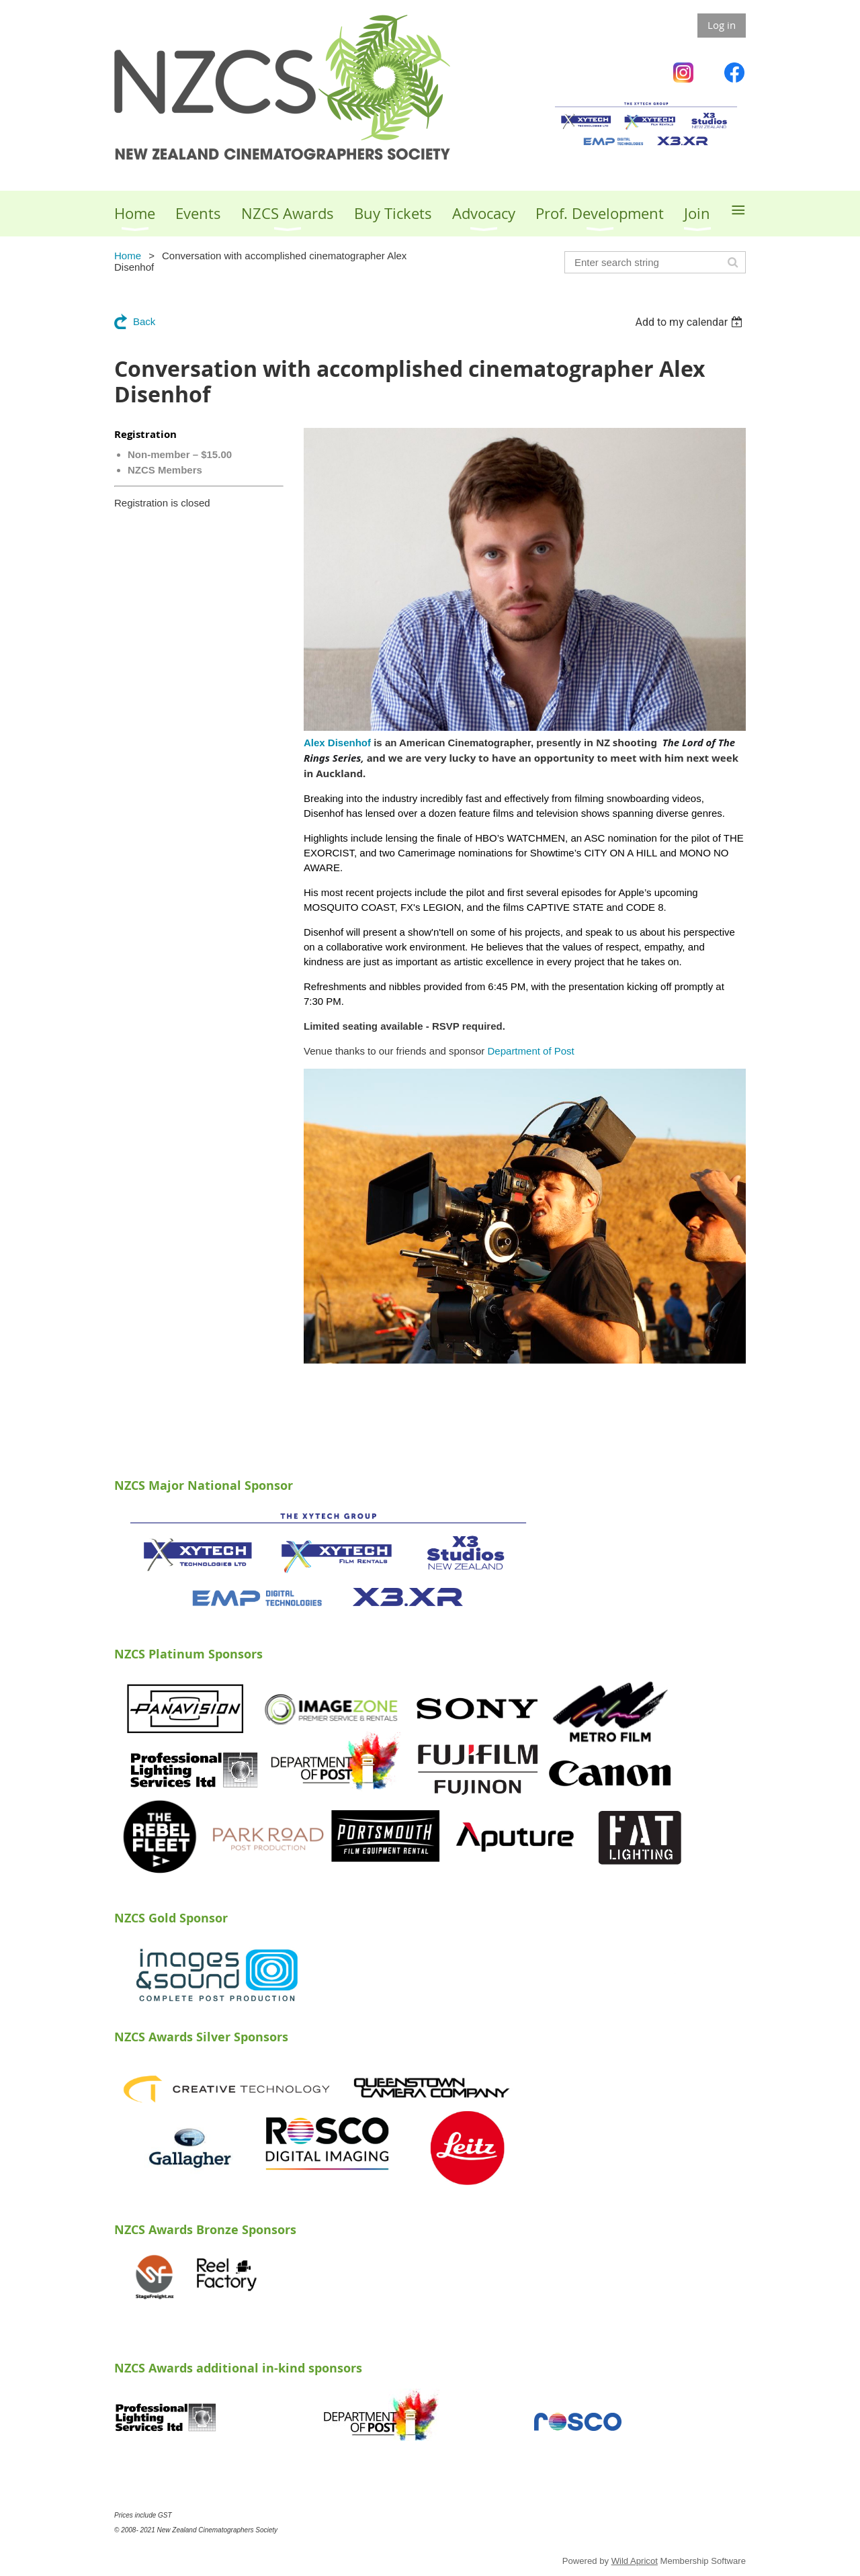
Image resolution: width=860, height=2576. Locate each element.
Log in (721, 25)
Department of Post (532, 1051)
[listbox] (690, 322)
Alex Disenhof (337, 742)
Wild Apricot (634, 2561)
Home (127, 255)
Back (144, 321)
